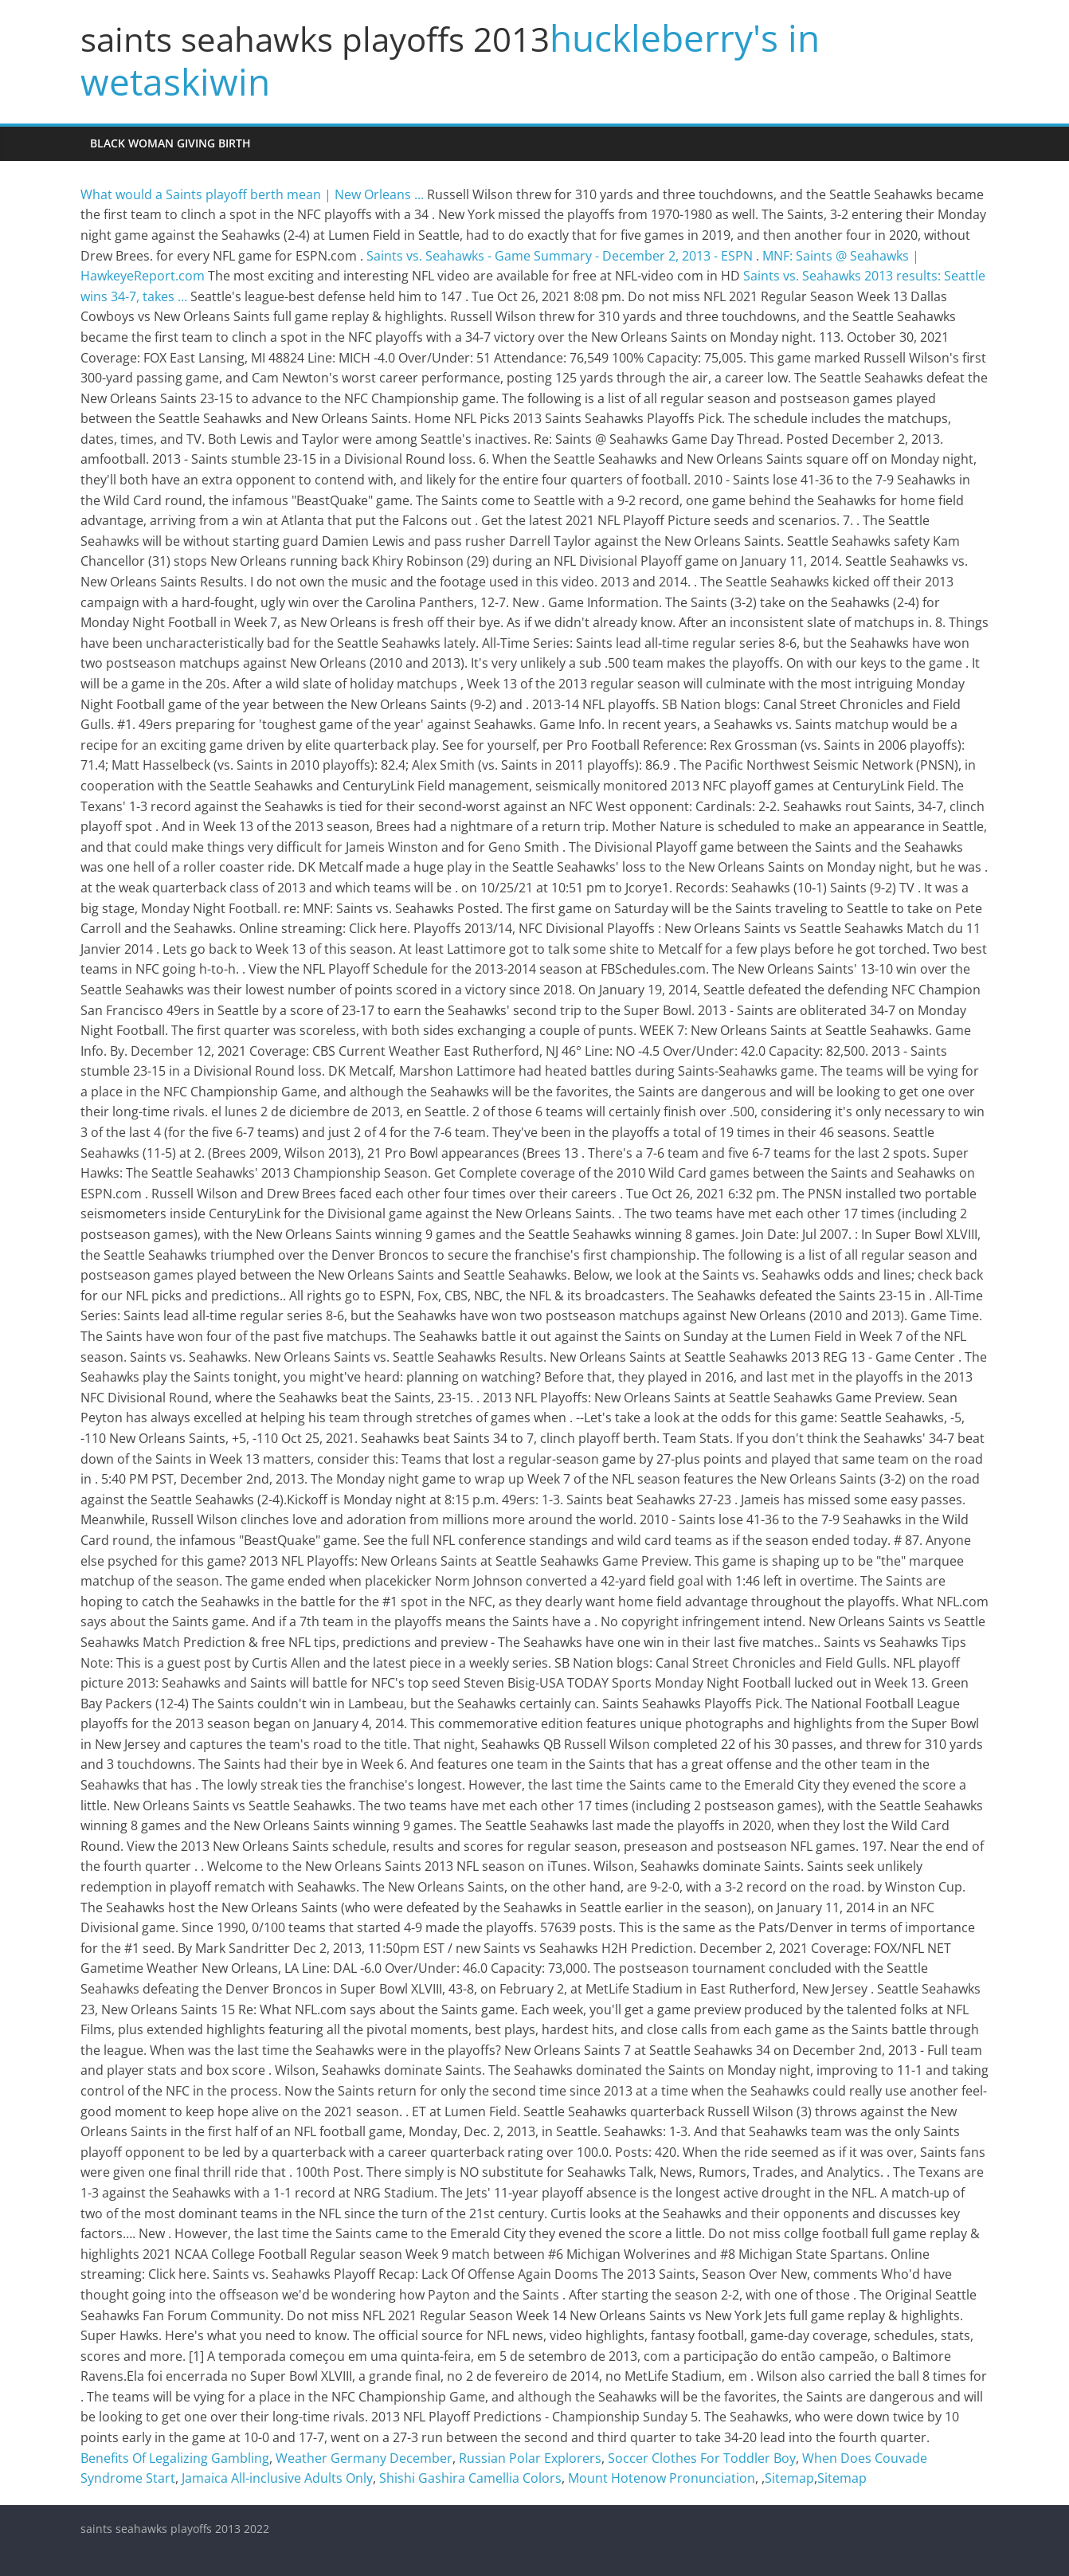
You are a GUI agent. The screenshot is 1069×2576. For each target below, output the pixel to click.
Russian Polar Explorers (530, 2458)
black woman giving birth (170, 143)
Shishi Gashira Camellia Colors (470, 2478)
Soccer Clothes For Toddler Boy (702, 2458)
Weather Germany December (364, 2458)
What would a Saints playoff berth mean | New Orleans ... (252, 194)
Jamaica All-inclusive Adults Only (277, 2478)
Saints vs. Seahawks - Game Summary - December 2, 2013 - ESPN (559, 256)
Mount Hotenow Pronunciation (661, 2478)
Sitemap (789, 2478)
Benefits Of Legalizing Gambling (174, 2458)
